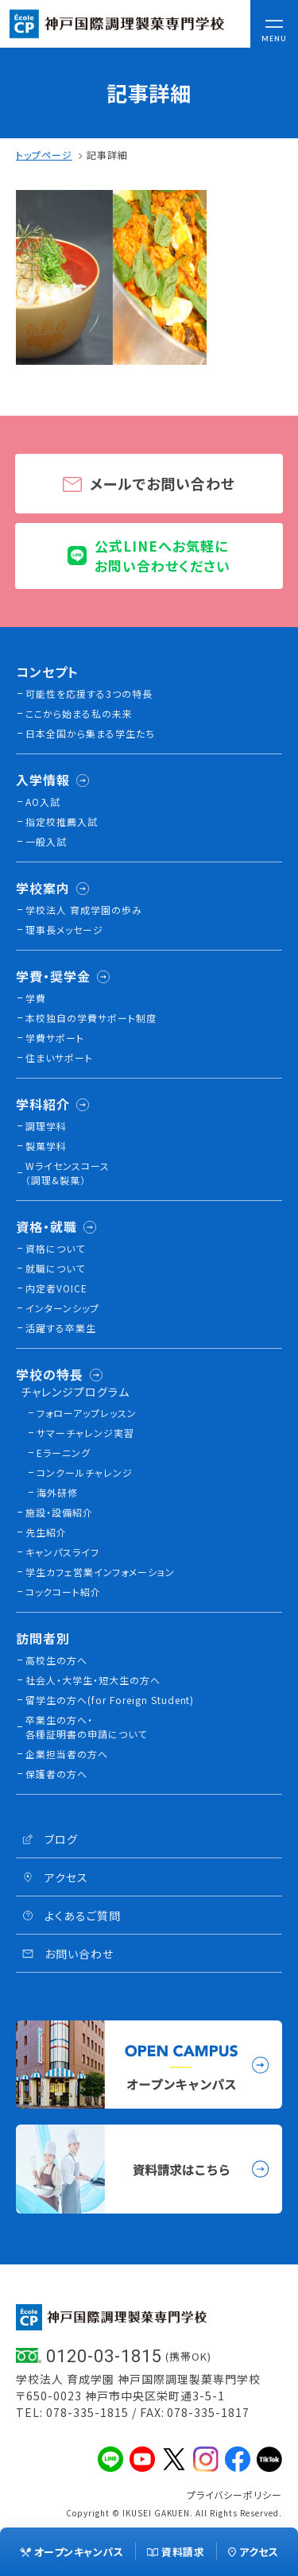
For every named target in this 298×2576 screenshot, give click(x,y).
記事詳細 (107, 154)
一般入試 (46, 841)
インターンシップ (62, 1308)
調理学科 (46, 1126)
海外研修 (57, 1492)
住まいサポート (59, 1057)
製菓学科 (46, 1145)
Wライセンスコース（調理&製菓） (67, 1173)
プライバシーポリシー (234, 2494)
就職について (55, 1268)
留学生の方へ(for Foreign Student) (109, 1699)
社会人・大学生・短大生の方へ (93, 1680)
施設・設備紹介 (59, 1512)
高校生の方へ (56, 1660)
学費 (35, 998)
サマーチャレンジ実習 (85, 1432)
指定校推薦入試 (61, 821)
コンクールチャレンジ (85, 1472)
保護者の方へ (56, 1773)
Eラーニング (64, 1452)
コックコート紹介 (63, 1591)
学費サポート (54, 1037)
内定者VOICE (56, 1288)
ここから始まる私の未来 (79, 713)
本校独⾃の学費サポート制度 (91, 1018)
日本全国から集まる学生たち (90, 733)
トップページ (44, 154)
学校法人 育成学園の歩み (83, 909)
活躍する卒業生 (60, 1327)
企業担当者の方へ (66, 1754)
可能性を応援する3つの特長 (89, 693)
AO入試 (42, 801)
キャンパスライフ (62, 1552)
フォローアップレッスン (87, 1413)
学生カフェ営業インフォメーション (100, 1572)
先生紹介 (46, 1532)
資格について (55, 1248)
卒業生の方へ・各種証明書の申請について (86, 1727)
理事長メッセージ (64, 929)
